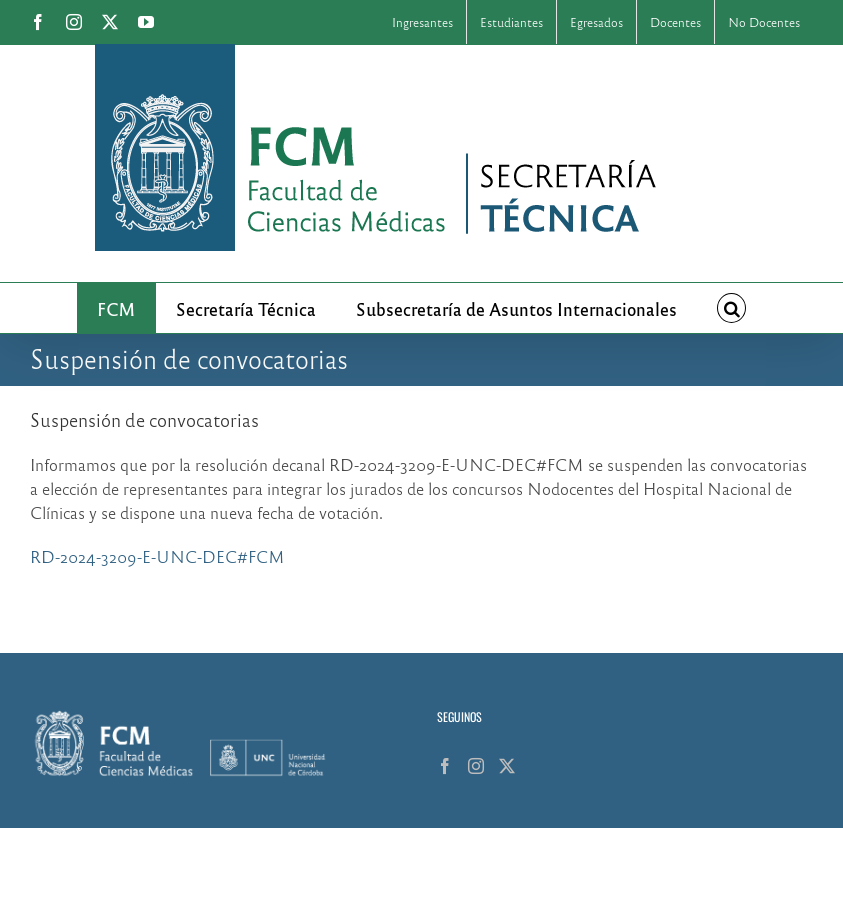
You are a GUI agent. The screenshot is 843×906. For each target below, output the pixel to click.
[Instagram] (476, 766)
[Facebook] (445, 766)
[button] (732, 308)
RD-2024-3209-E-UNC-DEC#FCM (157, 556)
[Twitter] (507, 766)
